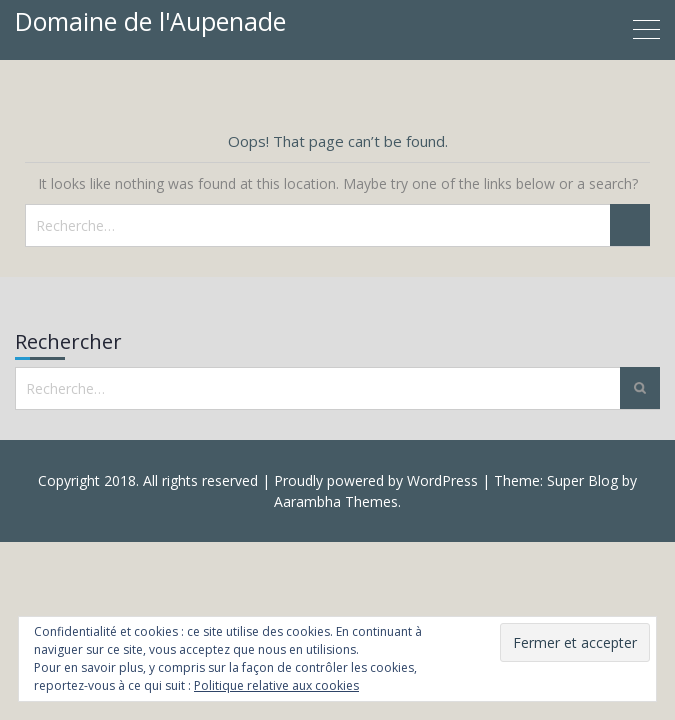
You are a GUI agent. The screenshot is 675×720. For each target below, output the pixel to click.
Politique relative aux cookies (276, 685)
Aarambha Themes (336, 501)
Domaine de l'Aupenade (150, 21)
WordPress (442, 480)
